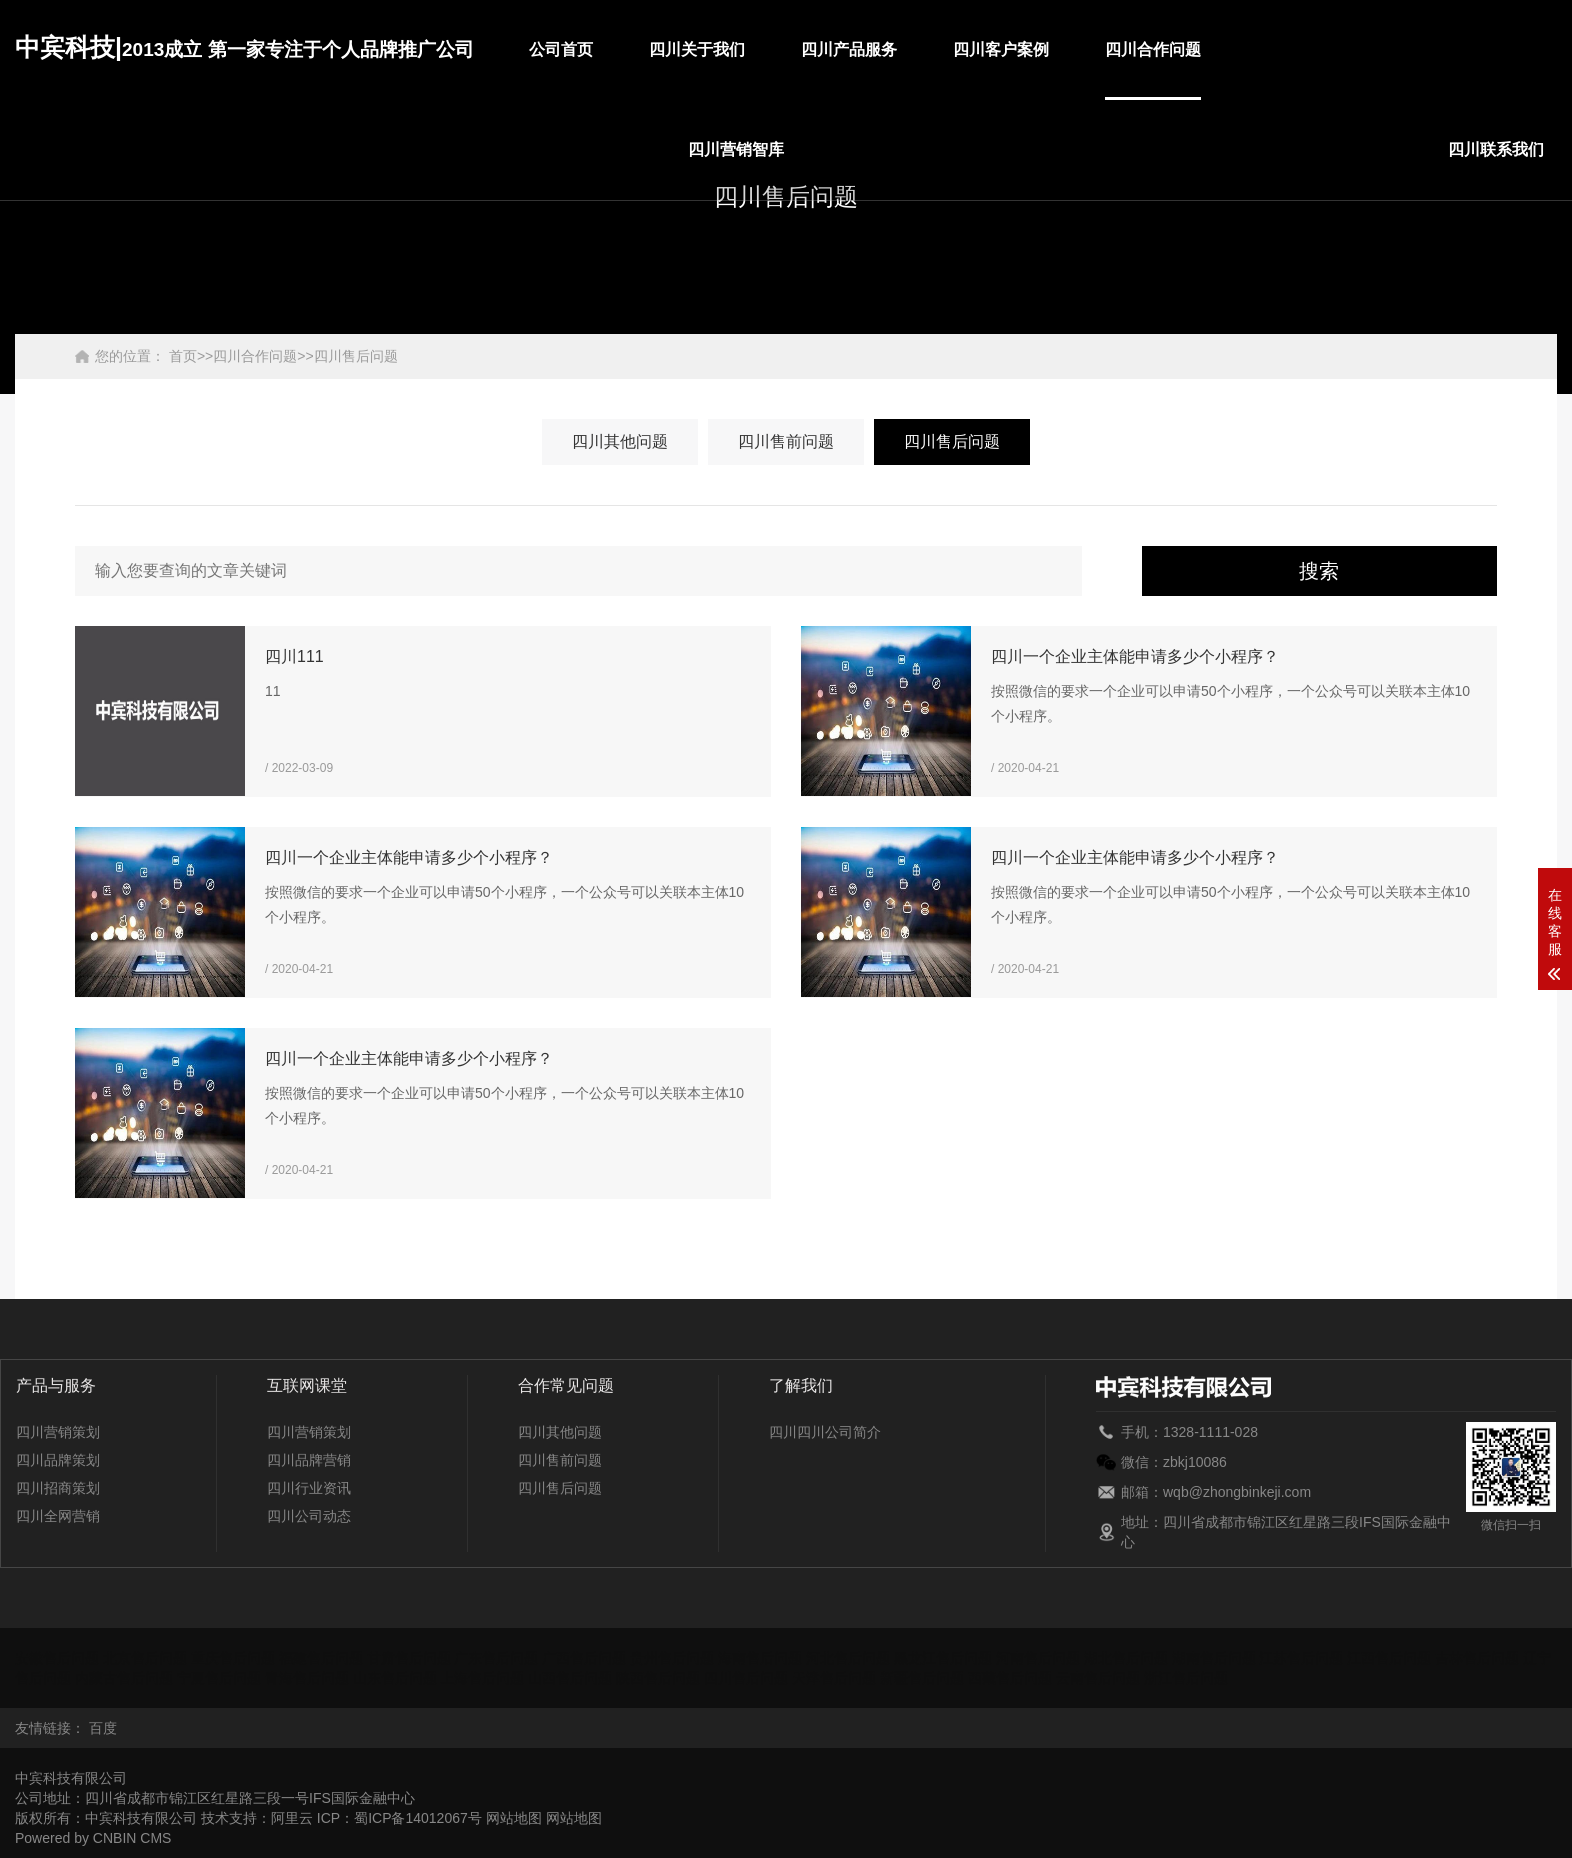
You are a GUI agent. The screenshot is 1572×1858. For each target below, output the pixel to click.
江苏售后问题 (1301, 1658)
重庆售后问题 (233, 1658)
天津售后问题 (834, 1678)
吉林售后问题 (1477, 1658)
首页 (183, 356)
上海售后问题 (482, 1678)
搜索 (1319, 571)
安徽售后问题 (57, 1658)
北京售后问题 (145, 1658)
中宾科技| (244, 47)
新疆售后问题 (922, 1678)
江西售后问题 (1389, 1658)
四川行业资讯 (309, 1488)
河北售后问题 (848, 1658)
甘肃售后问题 (409, 1658)
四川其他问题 (620, 441)
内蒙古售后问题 (124, 1678)
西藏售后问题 (1010, 1678)
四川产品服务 (849, 49)
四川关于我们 (697, 49)
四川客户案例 (1001, 49)
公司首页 (561, 49)
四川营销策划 (58, 1432)
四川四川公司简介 (825, 1432)
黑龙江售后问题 (943, 1658)
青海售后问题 (307, 1678)
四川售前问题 (786, 441)
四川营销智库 (736, 149)
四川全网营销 (58, 1516)
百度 (103, 1728)
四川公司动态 (309, 1516)
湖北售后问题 (1126, 1658)
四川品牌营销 (309, 1460)
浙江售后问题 (1186, 1678)
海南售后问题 (760, 1658)
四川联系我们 (1496, 149)
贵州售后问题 (672, 1658)
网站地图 (514, 1818)
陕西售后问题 (658, 1678)
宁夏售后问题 (219, 1678)
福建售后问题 (321, 1658)
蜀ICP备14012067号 (418, 1818)
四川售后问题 (356, 356)
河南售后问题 (1038, 1658)
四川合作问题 (1153, 49)
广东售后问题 (496, 1658)
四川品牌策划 (58, 1460)
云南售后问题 (1098, 1678)
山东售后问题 (395, 1678)
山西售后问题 (570, 1678)
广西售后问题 (584, 1658)
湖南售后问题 (1214, 1658)
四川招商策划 (58, 1488)
